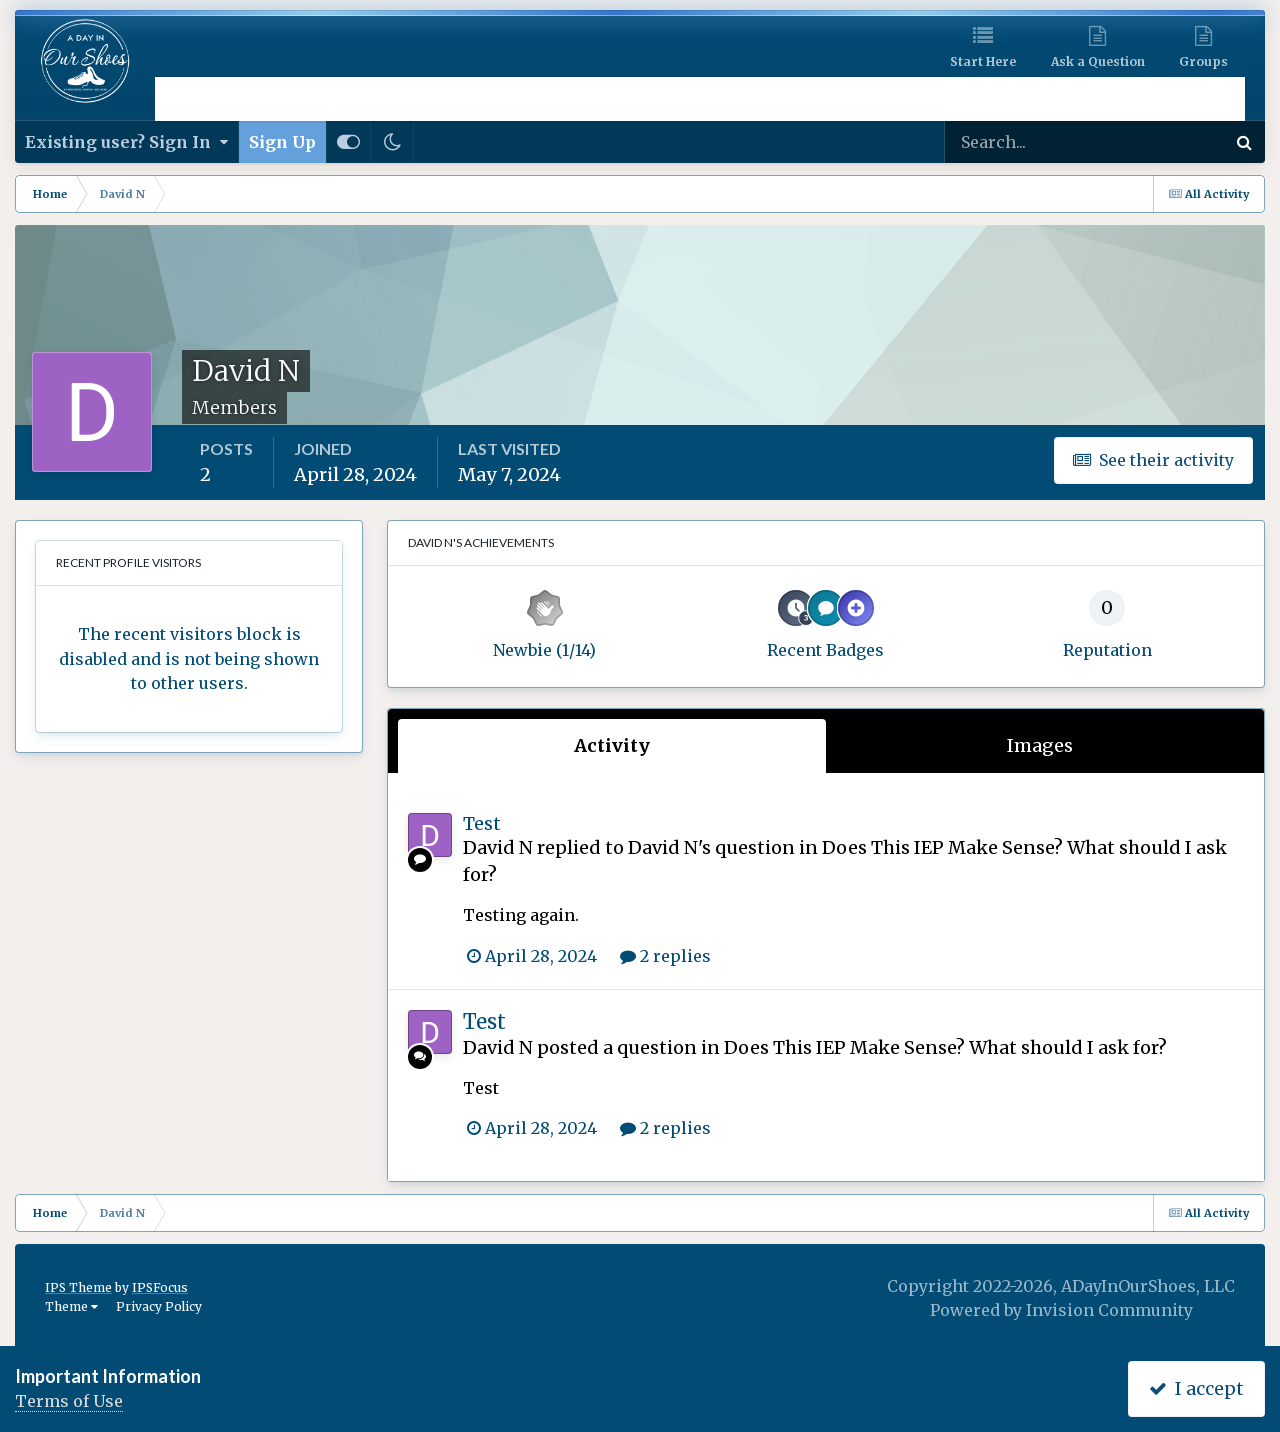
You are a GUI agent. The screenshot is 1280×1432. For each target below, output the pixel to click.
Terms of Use (69, 1401)
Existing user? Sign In (126, 142)
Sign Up (282, 142)
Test (482, 823)
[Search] (1020, 142)
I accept (1196, 1388)
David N (498, 847)
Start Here (983, 61)
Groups (1203, 61)
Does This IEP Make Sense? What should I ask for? (945, 1047)
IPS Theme (78, 1287)
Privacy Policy (159, 1306)
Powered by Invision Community (1061, 1310)
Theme (71, 1306)
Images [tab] (1040, 745)
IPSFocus (160, 1287)
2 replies (665, 956)
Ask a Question (1098, 61)
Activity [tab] (612, 745)
